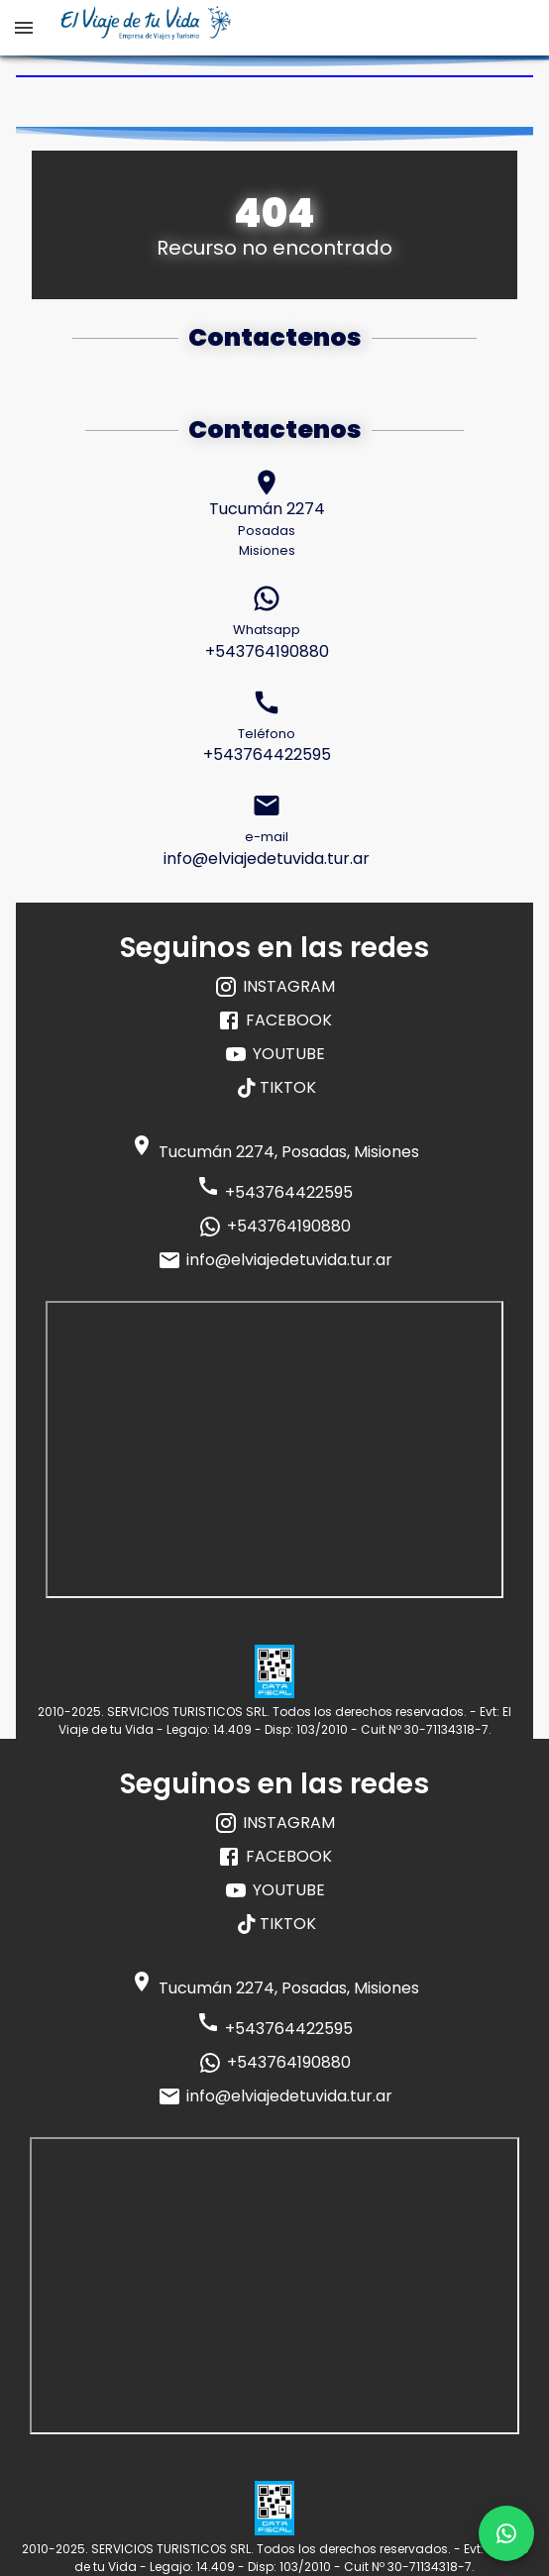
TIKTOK (277, 1087)
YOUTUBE (274, 1054)
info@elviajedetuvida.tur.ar (275, 1260)
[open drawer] (24, 28)
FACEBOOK (274, 1020)
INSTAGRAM (274, 987)
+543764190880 (274, 1226)
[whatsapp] (506, 2533)
